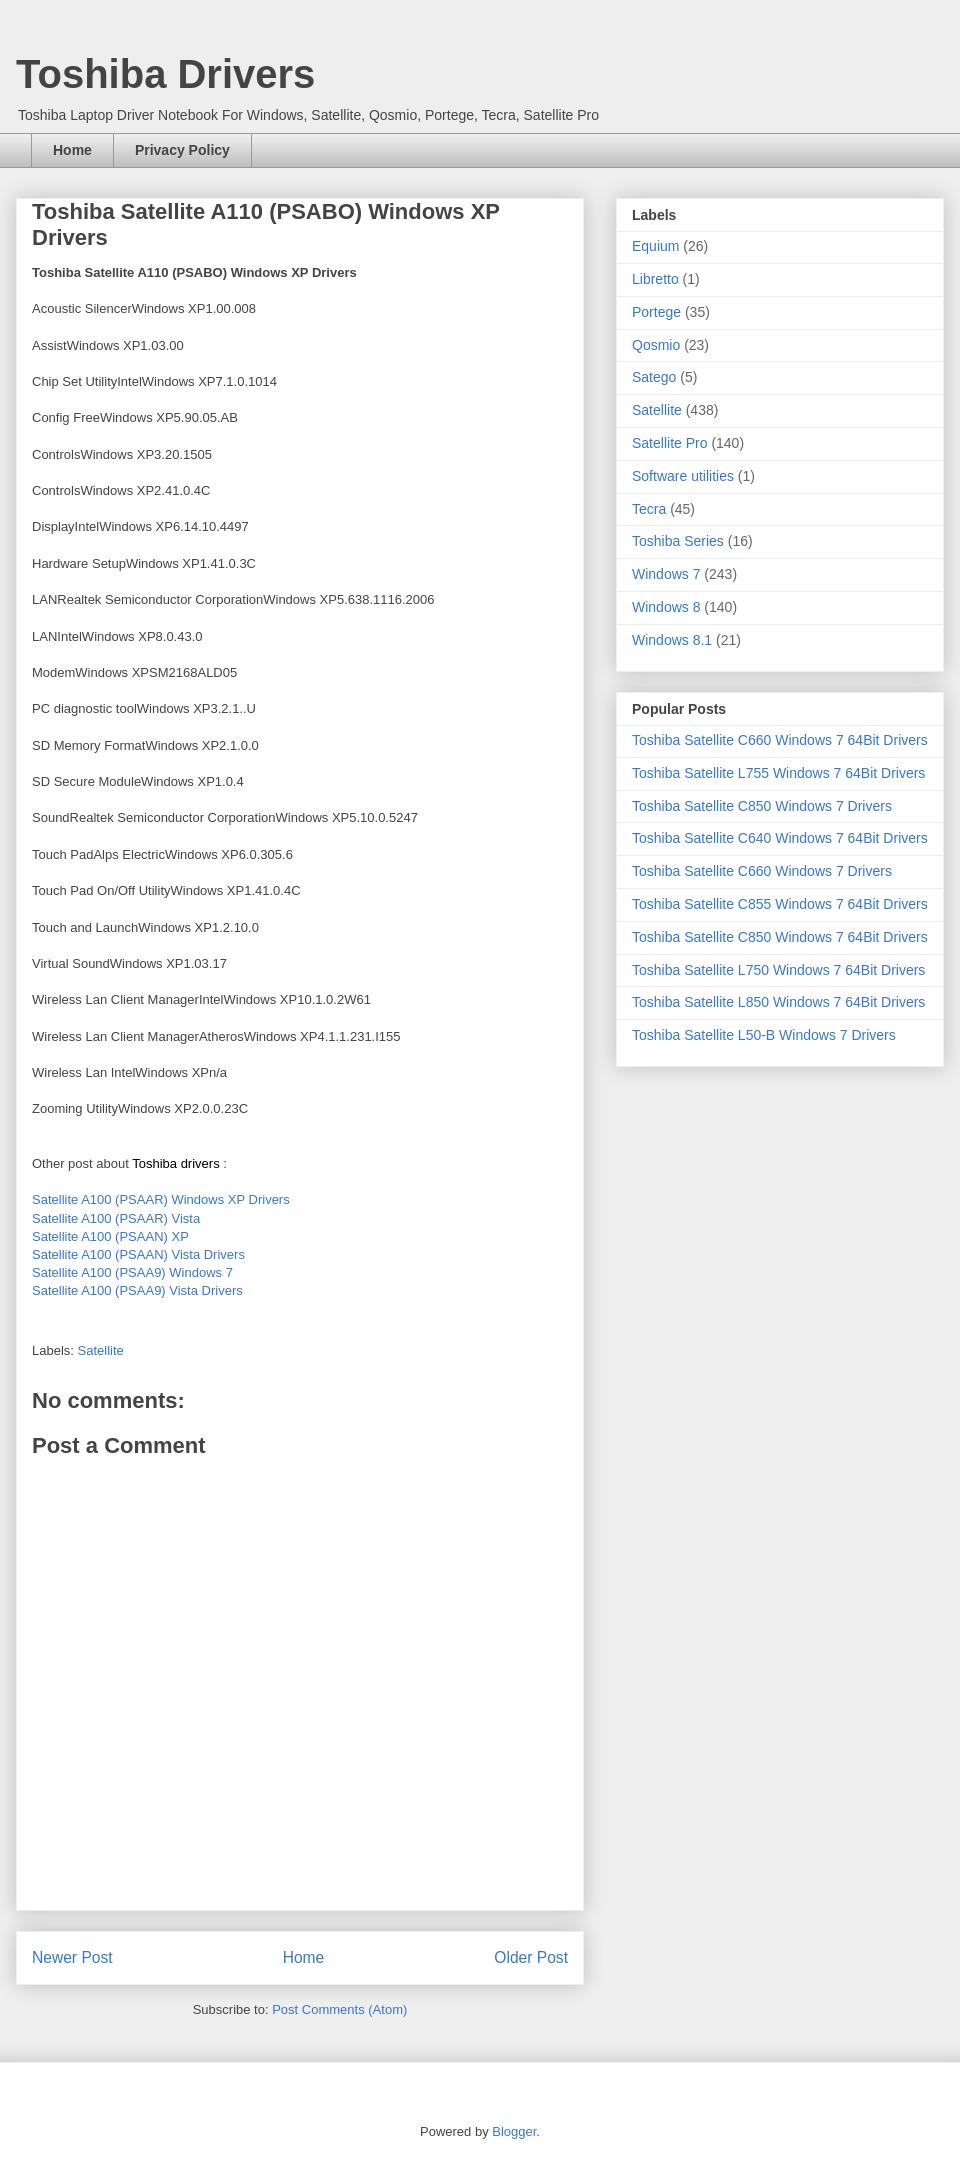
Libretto (655, 279)
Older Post (531, 1957)
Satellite (101, 1350)
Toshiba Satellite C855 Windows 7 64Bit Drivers (780, 904)
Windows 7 (666, 574)
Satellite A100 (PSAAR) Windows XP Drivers (161, 1199)
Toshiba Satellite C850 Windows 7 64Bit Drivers (780, 937)
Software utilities (683, 476)
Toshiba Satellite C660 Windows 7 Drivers (762, 871)
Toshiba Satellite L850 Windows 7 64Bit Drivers (778, 1002)
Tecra (649, 509)
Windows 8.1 (672, 640)
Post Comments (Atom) (339, 2009)
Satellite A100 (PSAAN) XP (110, 1236)
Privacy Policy (182, 150)
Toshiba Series (678, 541)
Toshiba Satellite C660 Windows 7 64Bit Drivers (780, 740)
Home (72, 150)
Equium (655, 246)
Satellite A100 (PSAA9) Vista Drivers (137, 1290)
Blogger (514, 2131)
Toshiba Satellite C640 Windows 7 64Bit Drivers (780, 838)
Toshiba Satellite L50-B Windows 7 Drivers (764, 1035)
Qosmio (656, 345)
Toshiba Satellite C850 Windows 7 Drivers (762, 806)
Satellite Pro (669, 443)
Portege (656, 312)
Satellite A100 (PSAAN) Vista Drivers (138, 1254)
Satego (654, 377)
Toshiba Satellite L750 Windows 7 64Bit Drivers (778, 970)
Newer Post (72, 1957)
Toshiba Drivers (165, 74)
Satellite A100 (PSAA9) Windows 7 (132, 1272)
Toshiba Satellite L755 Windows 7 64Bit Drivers (778, 773)
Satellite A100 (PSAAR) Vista (116, 1218)
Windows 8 (666, 607)
